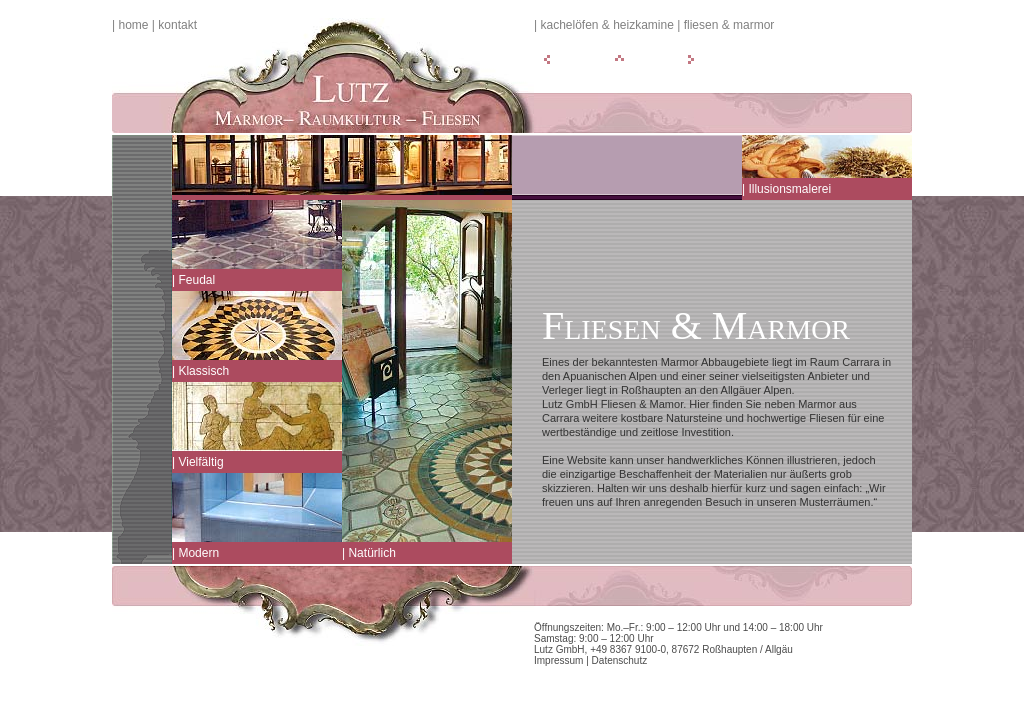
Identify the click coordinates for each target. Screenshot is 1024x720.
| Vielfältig (198, 462)
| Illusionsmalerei (786, 189)
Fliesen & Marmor (729, 25)
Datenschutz (620, 660)
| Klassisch (200, 371)
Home (133, 25)
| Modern (195, 553)
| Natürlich (369, 553)
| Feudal (193, 280)
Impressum (558, 660)
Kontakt (177, 25)
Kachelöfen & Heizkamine (606, 25)
